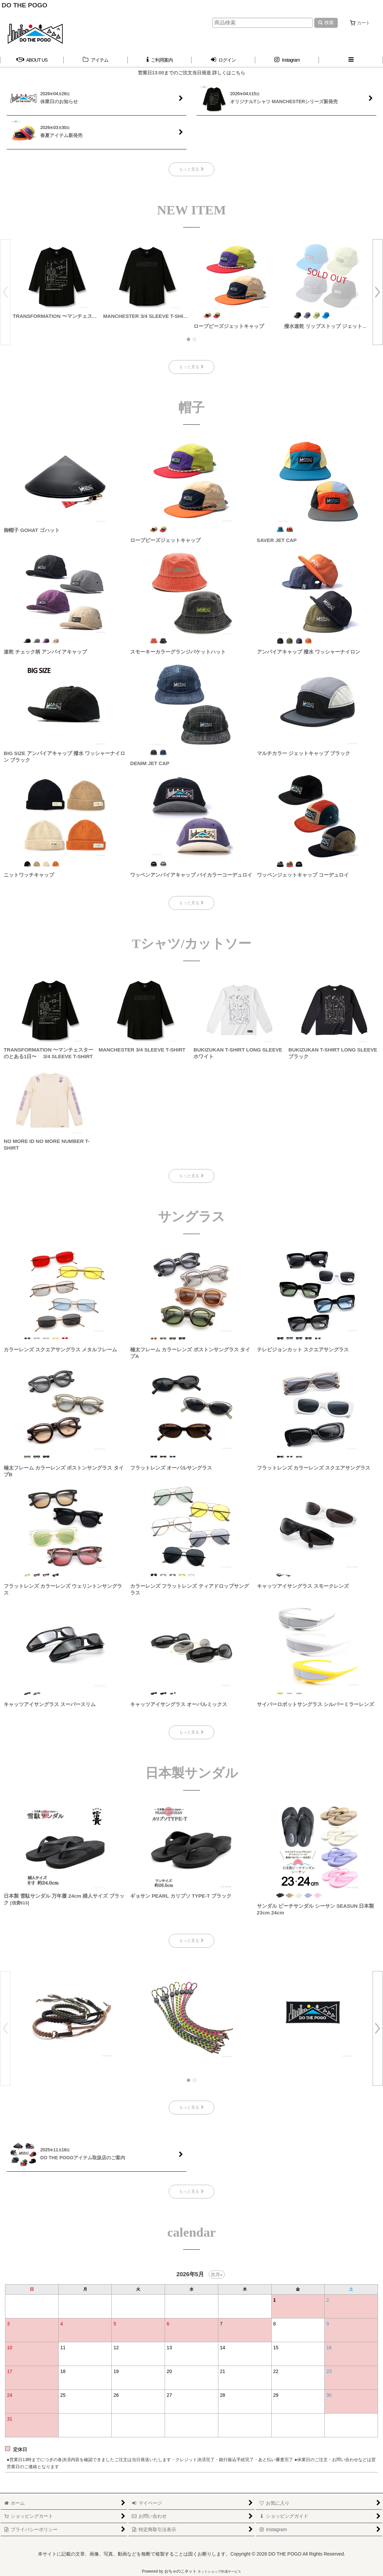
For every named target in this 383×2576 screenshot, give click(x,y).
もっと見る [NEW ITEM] (191, 366)
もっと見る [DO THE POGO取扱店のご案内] (191, 2191)
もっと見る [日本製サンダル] (191, 1940)
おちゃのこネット (180, 2571)
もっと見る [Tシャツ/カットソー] (191, 1175)
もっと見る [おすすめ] (191, 2107)
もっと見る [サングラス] (191, 1732)
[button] (351, 60)
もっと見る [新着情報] (191, 169)
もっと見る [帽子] (191, 902)
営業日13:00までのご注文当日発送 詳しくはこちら (191, 72)
